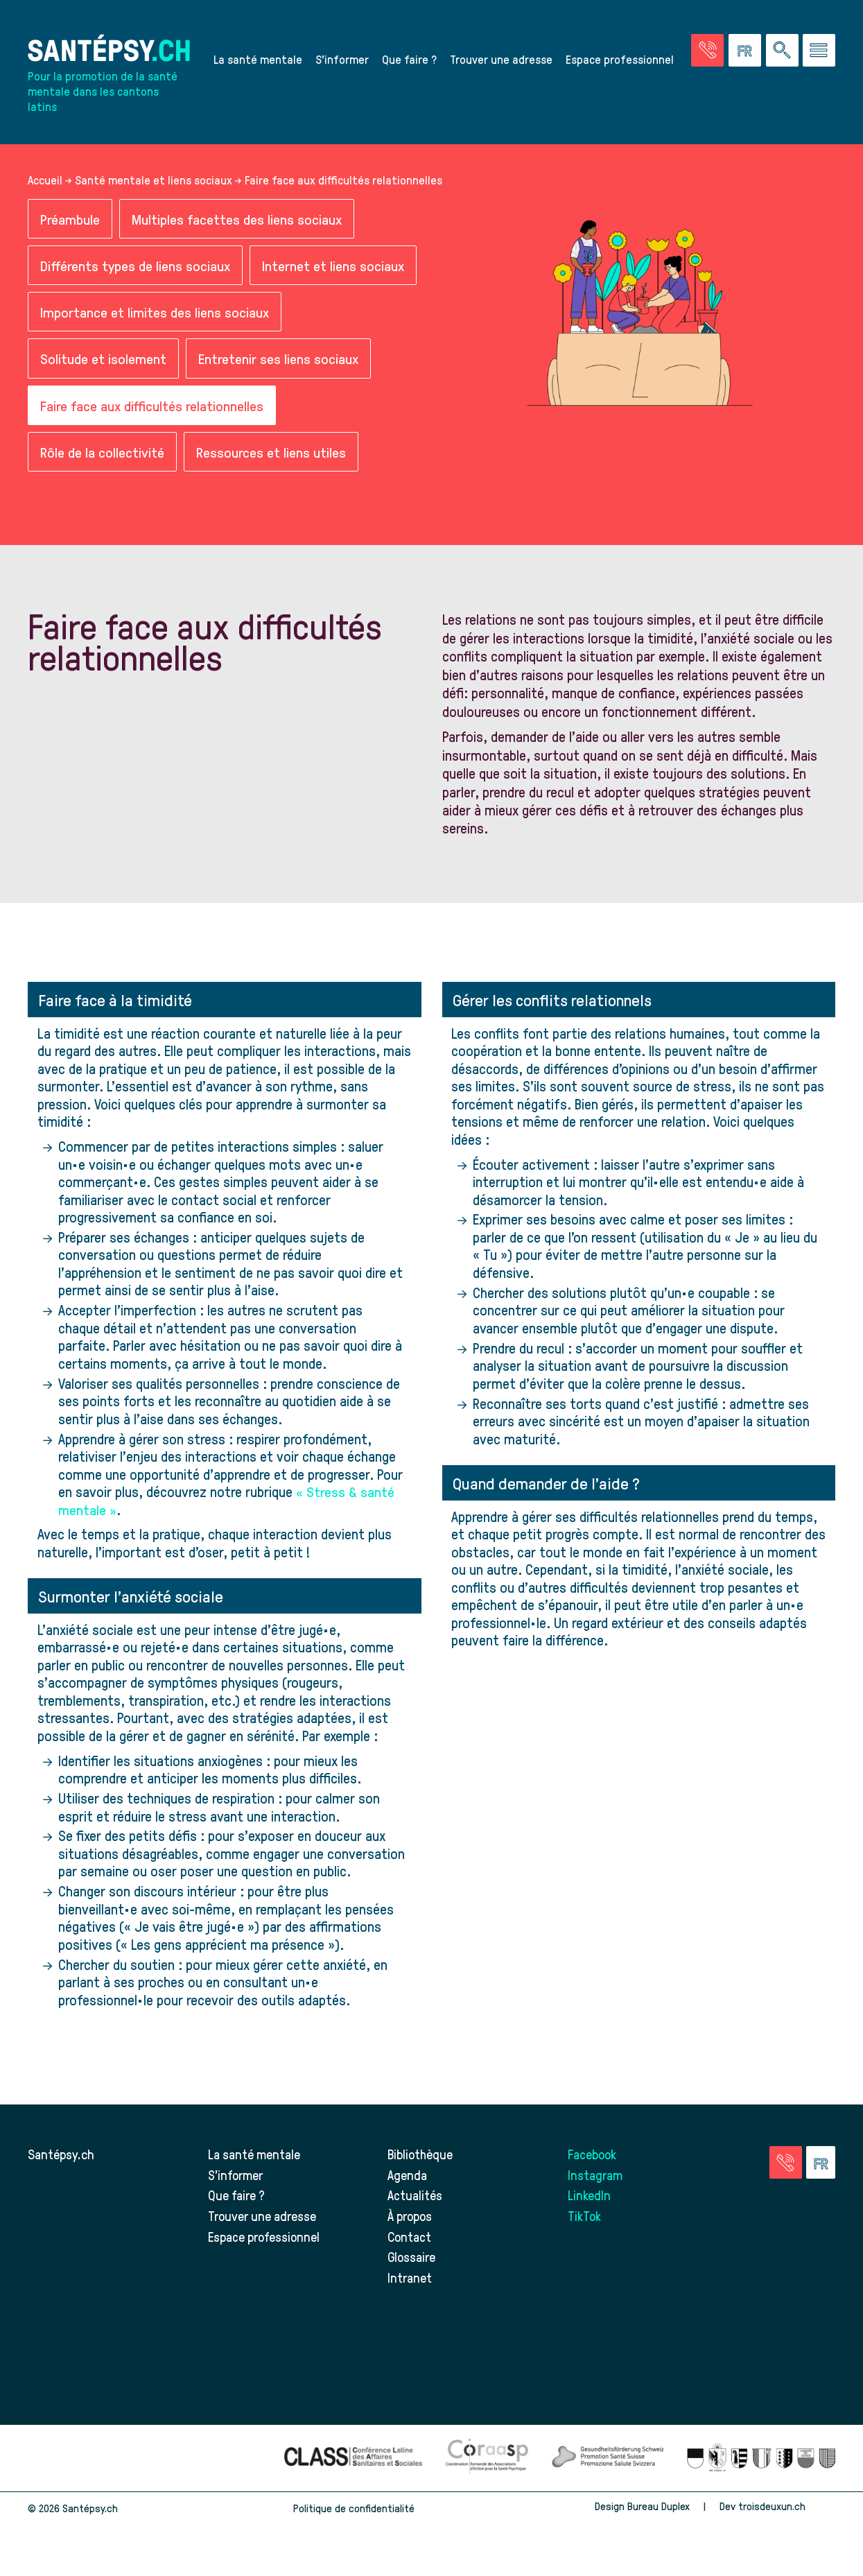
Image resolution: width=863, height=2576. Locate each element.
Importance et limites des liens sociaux (154, 313)
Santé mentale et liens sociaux (153, 181)
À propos (410, 2218)
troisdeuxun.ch (786, 2508)
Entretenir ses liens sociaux (278, 360)
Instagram (595, 2177)
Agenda (407, 2177)
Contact (409, 2238)
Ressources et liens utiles (271, 453)
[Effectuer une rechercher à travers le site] (782, 51)
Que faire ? (409, 59)
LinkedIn (589, 2197)
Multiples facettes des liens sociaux (237, 220)
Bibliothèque (421, 2156)
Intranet (409, 2279)
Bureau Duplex (658, 2508)
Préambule (70, 220)
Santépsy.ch (61, 2156)
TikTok (585, 2218)
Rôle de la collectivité (102, 453)
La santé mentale (257, 59)
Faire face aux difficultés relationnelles (151, 407)
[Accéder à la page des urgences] (707, 51)
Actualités (414, 2197)
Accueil (45, 181)
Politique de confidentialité (354, 2510)
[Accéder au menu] (819, 51)
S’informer (342, 59)
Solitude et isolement (103, 360)
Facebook (593, 2156)
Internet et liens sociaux (333, 267)
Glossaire (411, 2258)
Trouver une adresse (501, 59)
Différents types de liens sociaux (135, 267)
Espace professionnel (620, 59)
